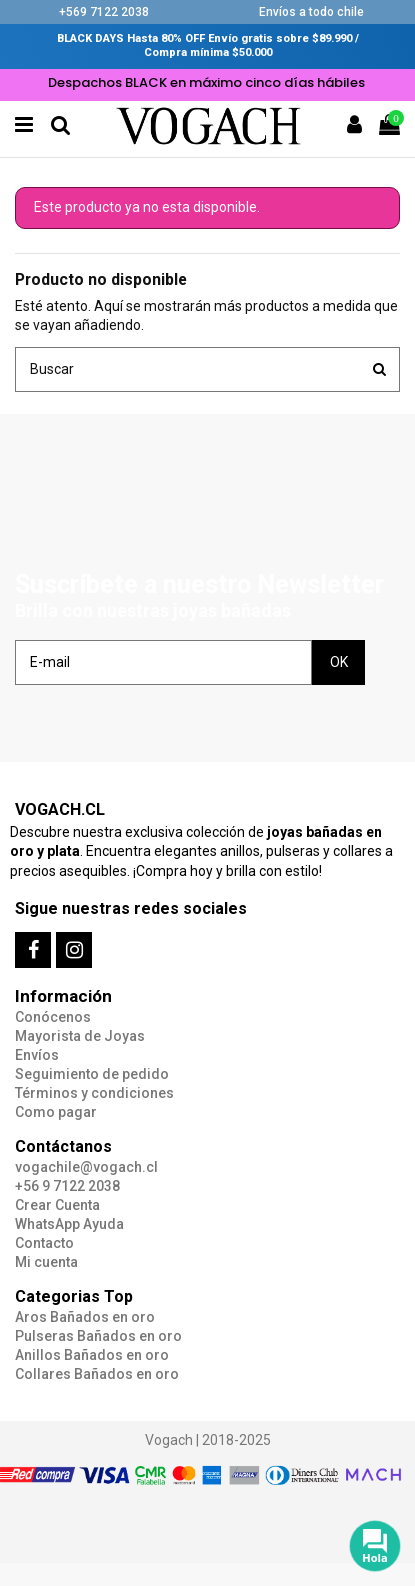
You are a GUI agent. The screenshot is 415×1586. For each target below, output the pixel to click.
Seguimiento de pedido (92, 1074)
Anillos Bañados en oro (92, 1355)
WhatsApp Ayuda (69, 1224)
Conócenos (53, 1017)
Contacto (44, 1243)
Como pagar (56, 1112)
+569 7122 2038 (104, 12)
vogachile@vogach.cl (86, 1167)
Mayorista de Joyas (80, 1036)
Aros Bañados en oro (85, 1317)
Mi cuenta (46, 1262)
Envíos (37, 1055)
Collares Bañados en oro (97, 1374)
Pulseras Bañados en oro (98, 1336)
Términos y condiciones (94, 1093)
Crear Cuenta (57, 1205)
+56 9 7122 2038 (67, 1186)
